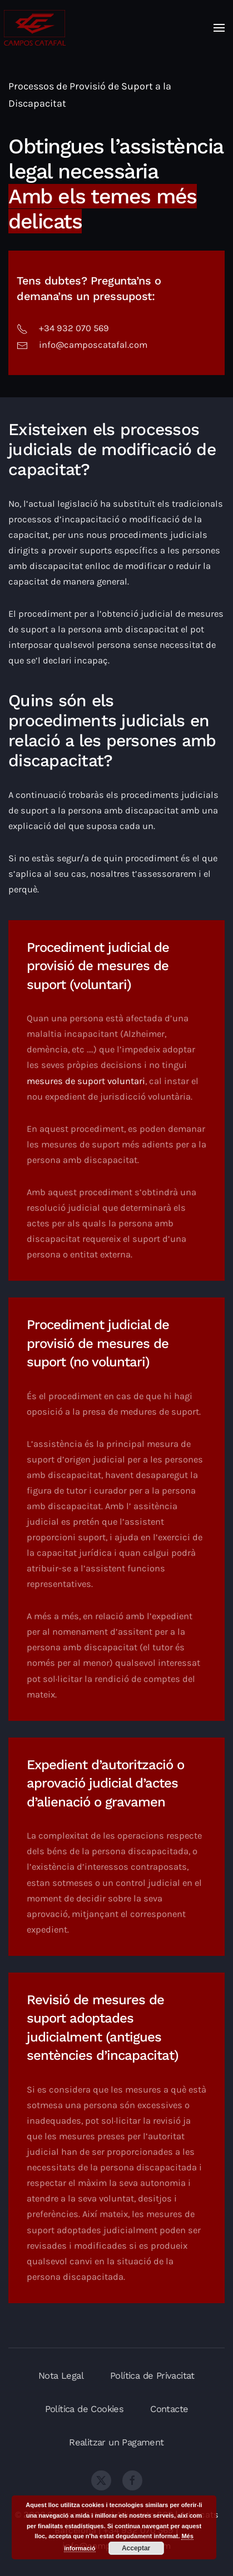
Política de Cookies (84, 2409)
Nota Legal (60, 2375)
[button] (219, 28)
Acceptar (136, 2548)
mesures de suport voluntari (86, 1081)
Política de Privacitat (152, 2375)
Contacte (169, 2409)
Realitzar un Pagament (116, 2442)
